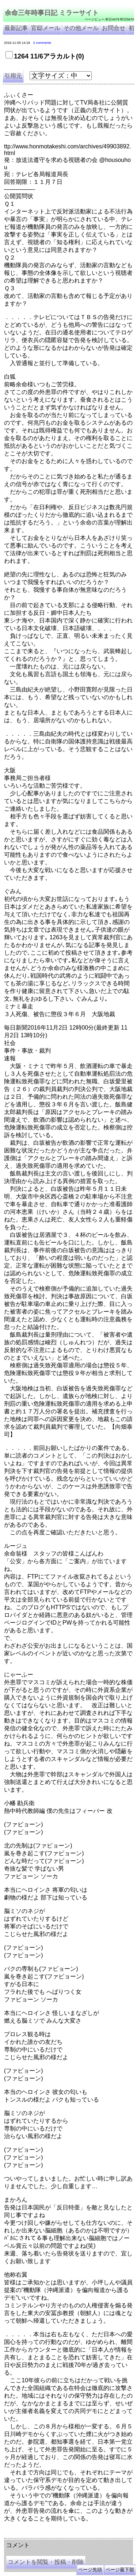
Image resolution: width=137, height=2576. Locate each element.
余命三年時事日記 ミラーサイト (52, 12)
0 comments (42, 43)
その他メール (81, 28)
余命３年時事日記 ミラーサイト (78, 2531)
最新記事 (16, 28)
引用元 (13, 76)
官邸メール (45, 28)
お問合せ (113, 28)
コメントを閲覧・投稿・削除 (46, 2562)
